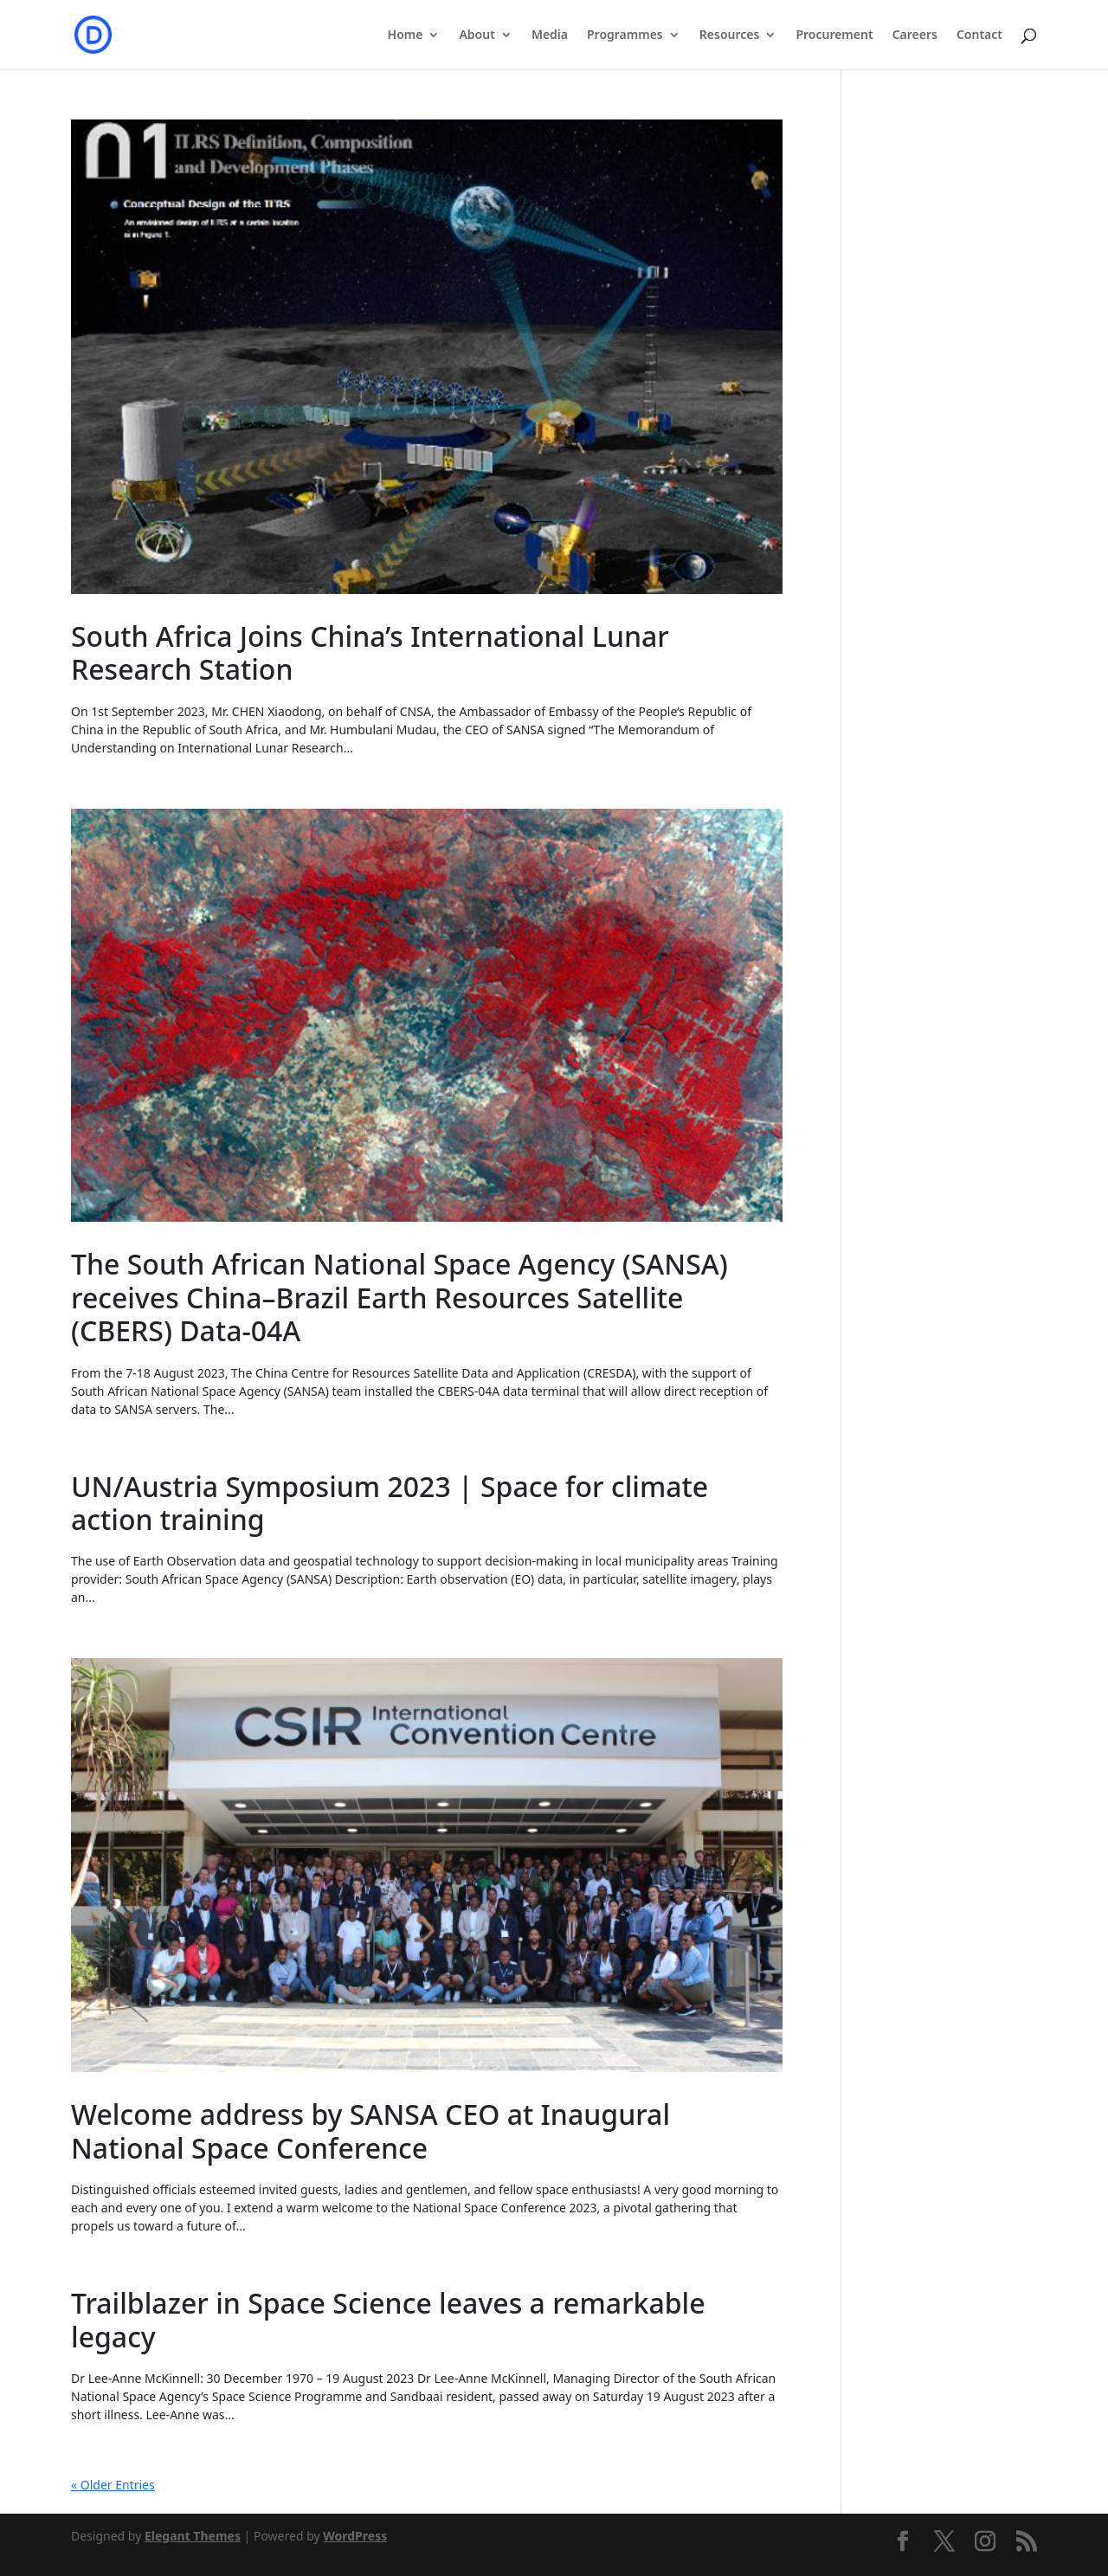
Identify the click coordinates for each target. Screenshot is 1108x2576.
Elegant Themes (193, 2536)
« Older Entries (113, 2484)
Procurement (834, 35)
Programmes (625, 35)
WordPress (355, 2536)
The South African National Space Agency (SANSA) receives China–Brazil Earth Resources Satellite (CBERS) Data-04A (399, 1297)
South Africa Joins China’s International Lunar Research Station (370, 652)
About (476, 35)
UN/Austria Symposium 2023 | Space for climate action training (389, 1503)
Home (405, 35)
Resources (729, 35)
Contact (979, 35)
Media (549, 35)
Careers (914, 35)
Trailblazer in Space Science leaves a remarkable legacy (388, 2319)
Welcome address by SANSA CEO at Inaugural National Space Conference (370, 2130)
